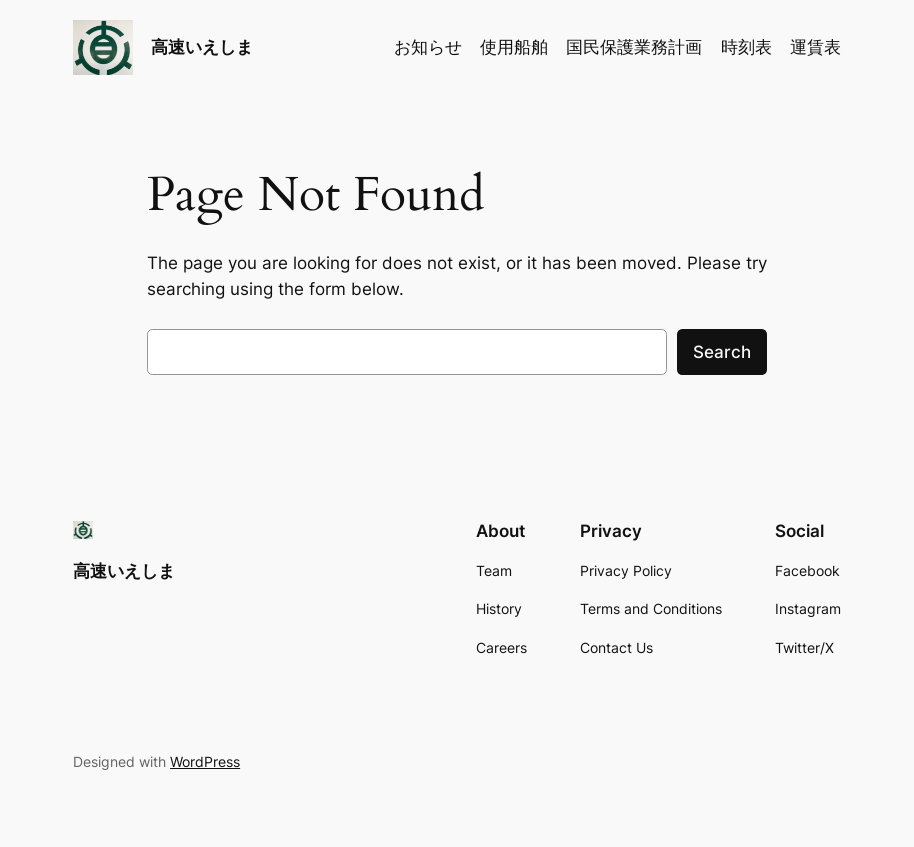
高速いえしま (202, 46)
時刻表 (746, 47)
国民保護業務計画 (634, 47)
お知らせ (428, 47)
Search (722, 352)
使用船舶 (514, 47)
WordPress (205, 761)
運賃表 (815, 47)
